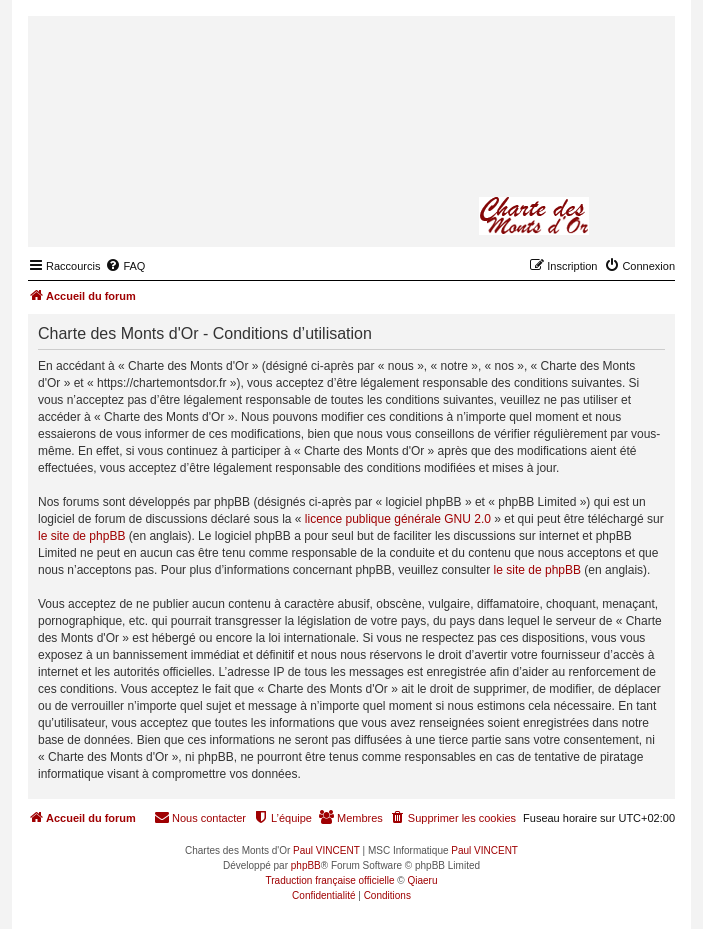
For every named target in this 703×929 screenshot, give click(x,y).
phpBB (306, 865)
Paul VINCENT (326, 850)
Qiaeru (422, 880)
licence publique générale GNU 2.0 (398, 519)
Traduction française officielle (330, 880)
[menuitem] (125, 266)
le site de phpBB (81, 536)
